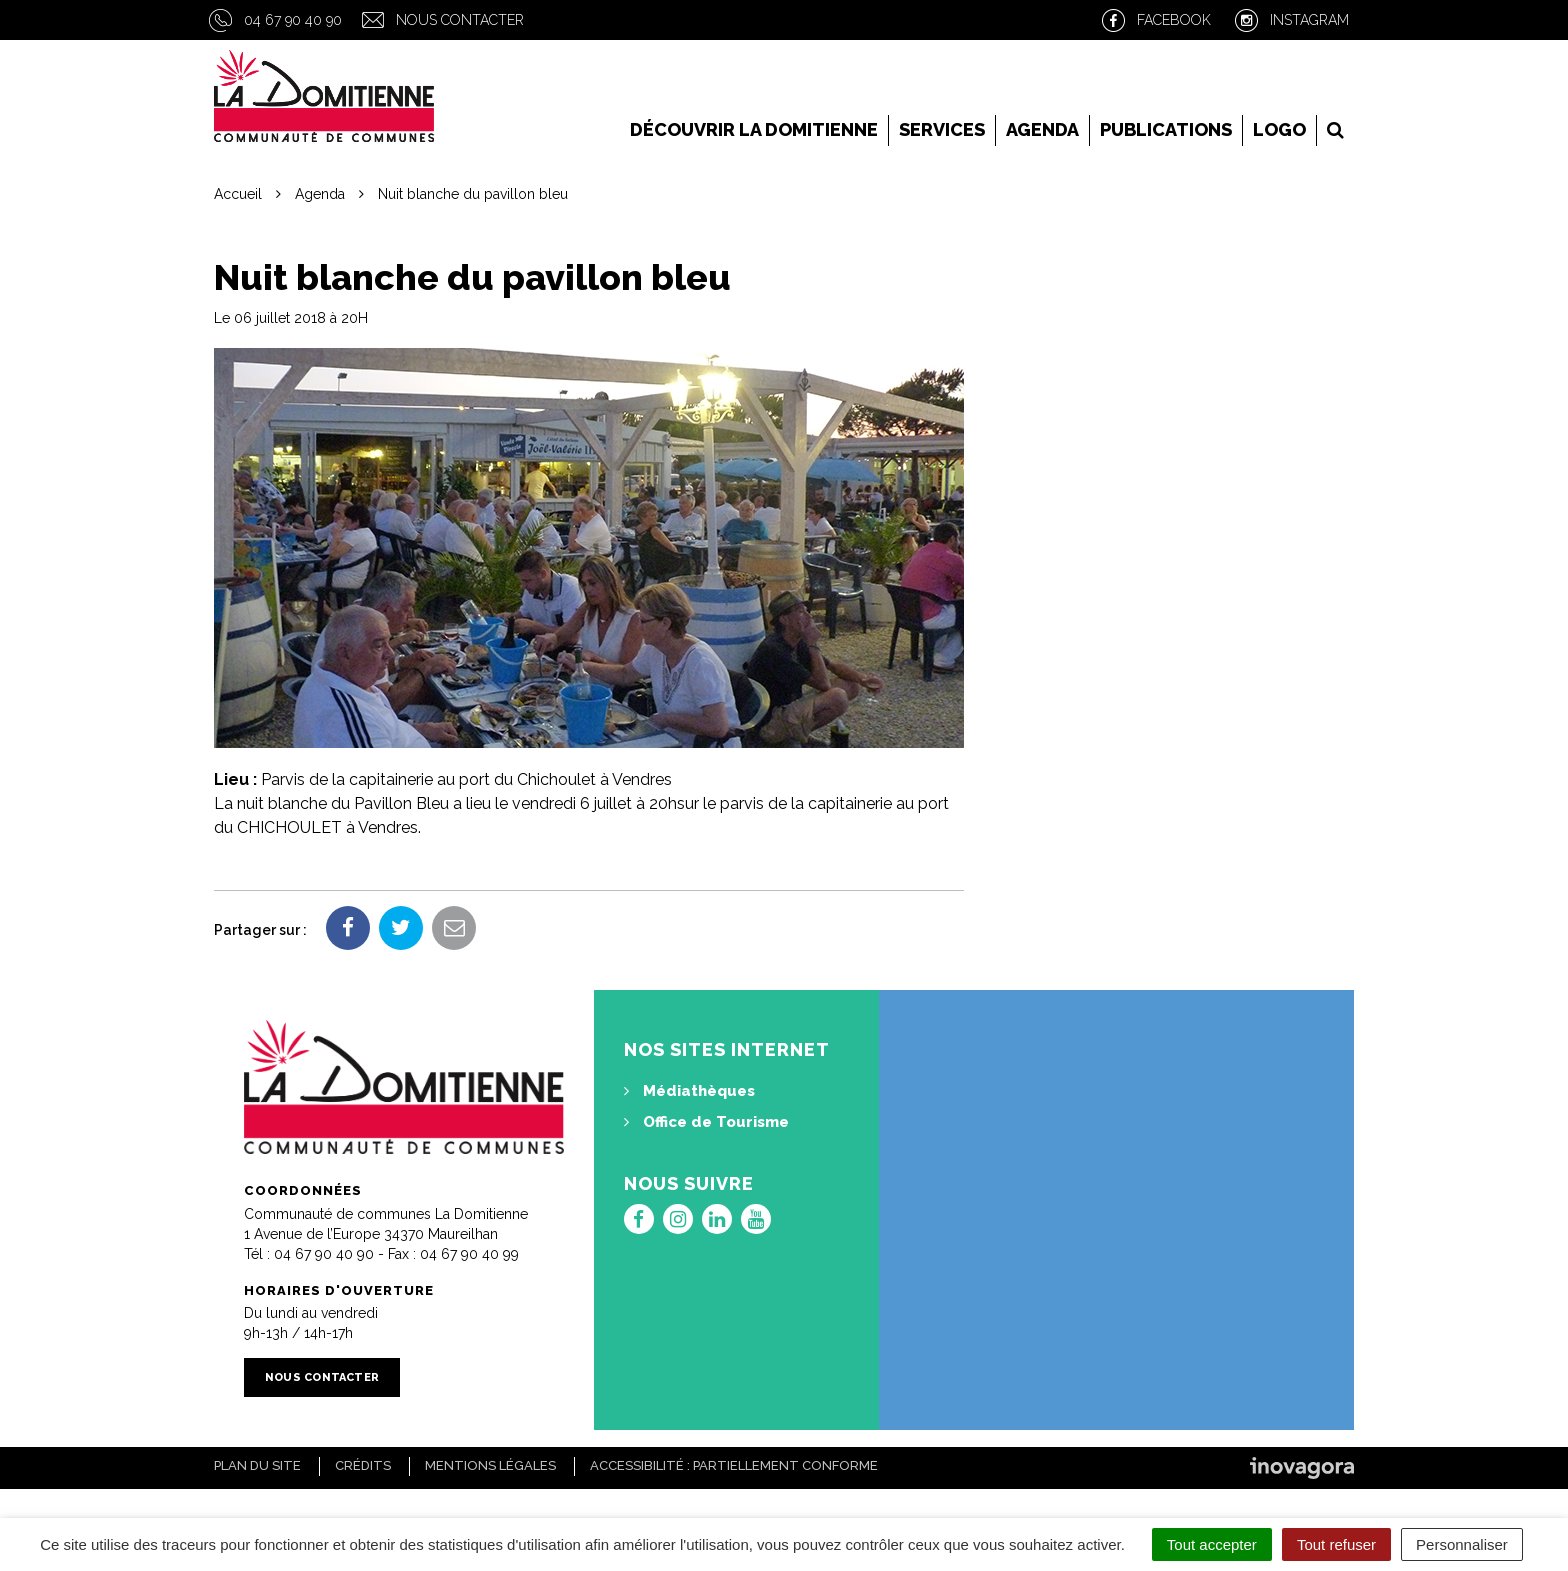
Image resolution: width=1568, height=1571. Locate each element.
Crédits (363, 1465)
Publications (1166, 129)
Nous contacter (460, 20)
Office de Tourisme (706, 1122)
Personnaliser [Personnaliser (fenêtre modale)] (1462, 1544)
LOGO (1279, 129)
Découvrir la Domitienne (754, 129)
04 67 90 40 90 (293, 20)
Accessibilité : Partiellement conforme (734, 1465)
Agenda (1042, 129)
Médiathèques (689, 1091)
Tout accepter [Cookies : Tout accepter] (1212, 1544)
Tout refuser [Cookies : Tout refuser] (1336, 1544)
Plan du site (257, 1465)
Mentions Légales (490, 1465)
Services (942, 129)
